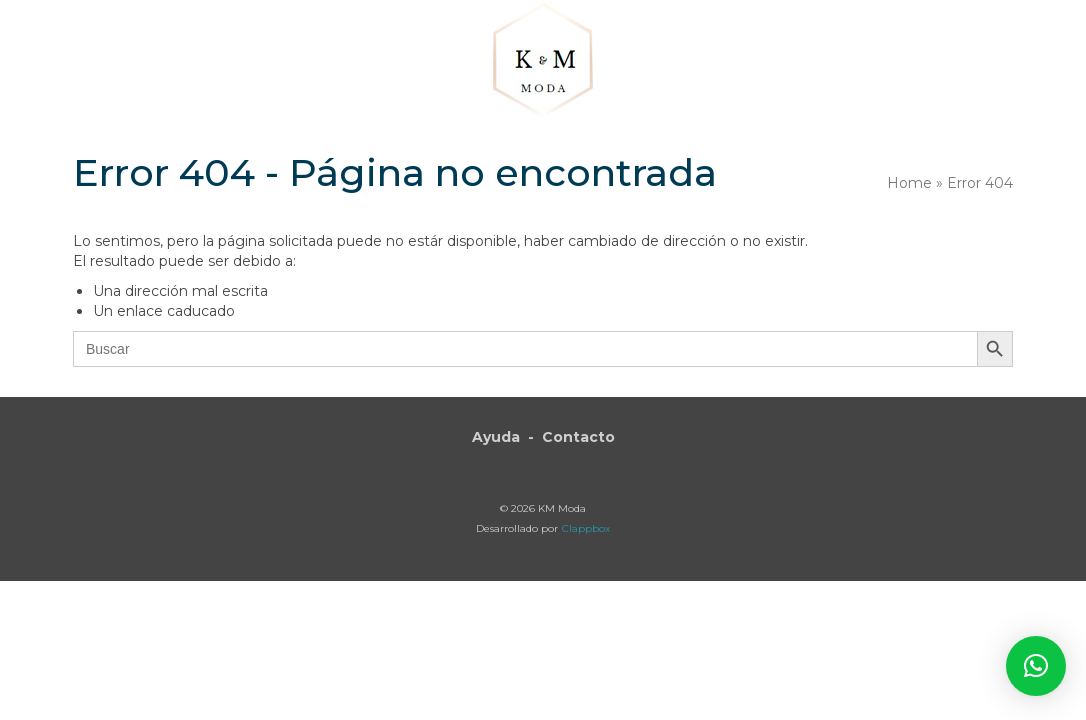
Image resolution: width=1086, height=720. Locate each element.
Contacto (578, 437)
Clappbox (586, 528)
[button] (939, 62)
